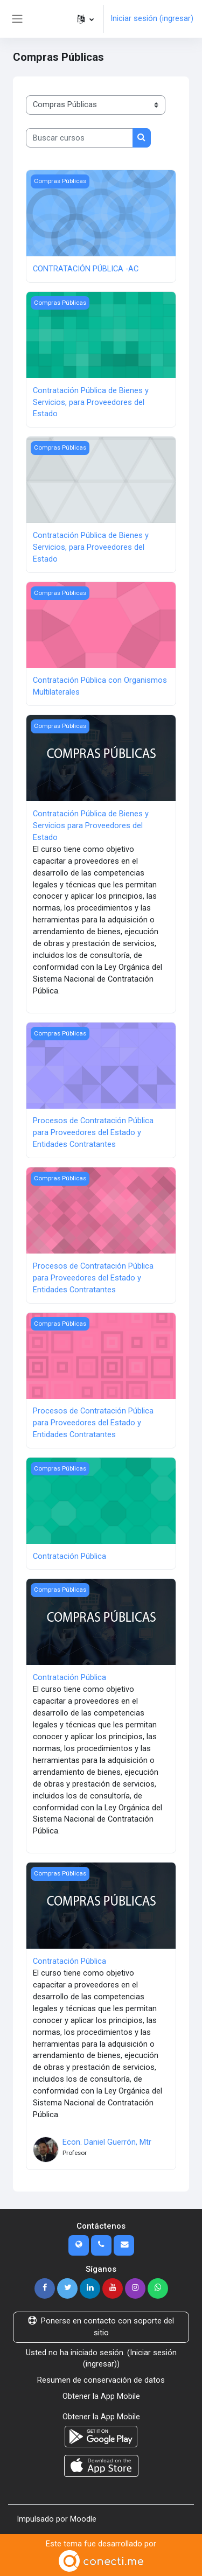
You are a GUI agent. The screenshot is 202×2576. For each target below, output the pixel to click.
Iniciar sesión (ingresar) (151, 18)
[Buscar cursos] (79, 138)
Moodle (83, 2519)
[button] (85, 19)
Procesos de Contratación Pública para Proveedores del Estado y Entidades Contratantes (93, 1132)
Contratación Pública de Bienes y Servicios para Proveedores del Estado (91, 825)
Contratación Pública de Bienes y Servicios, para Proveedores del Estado (91, 402)
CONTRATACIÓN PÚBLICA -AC (85, 269)
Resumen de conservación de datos (101, 2380)
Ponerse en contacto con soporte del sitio (101, 2326)
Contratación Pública (69, 1556)
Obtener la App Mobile (101, 2396)
